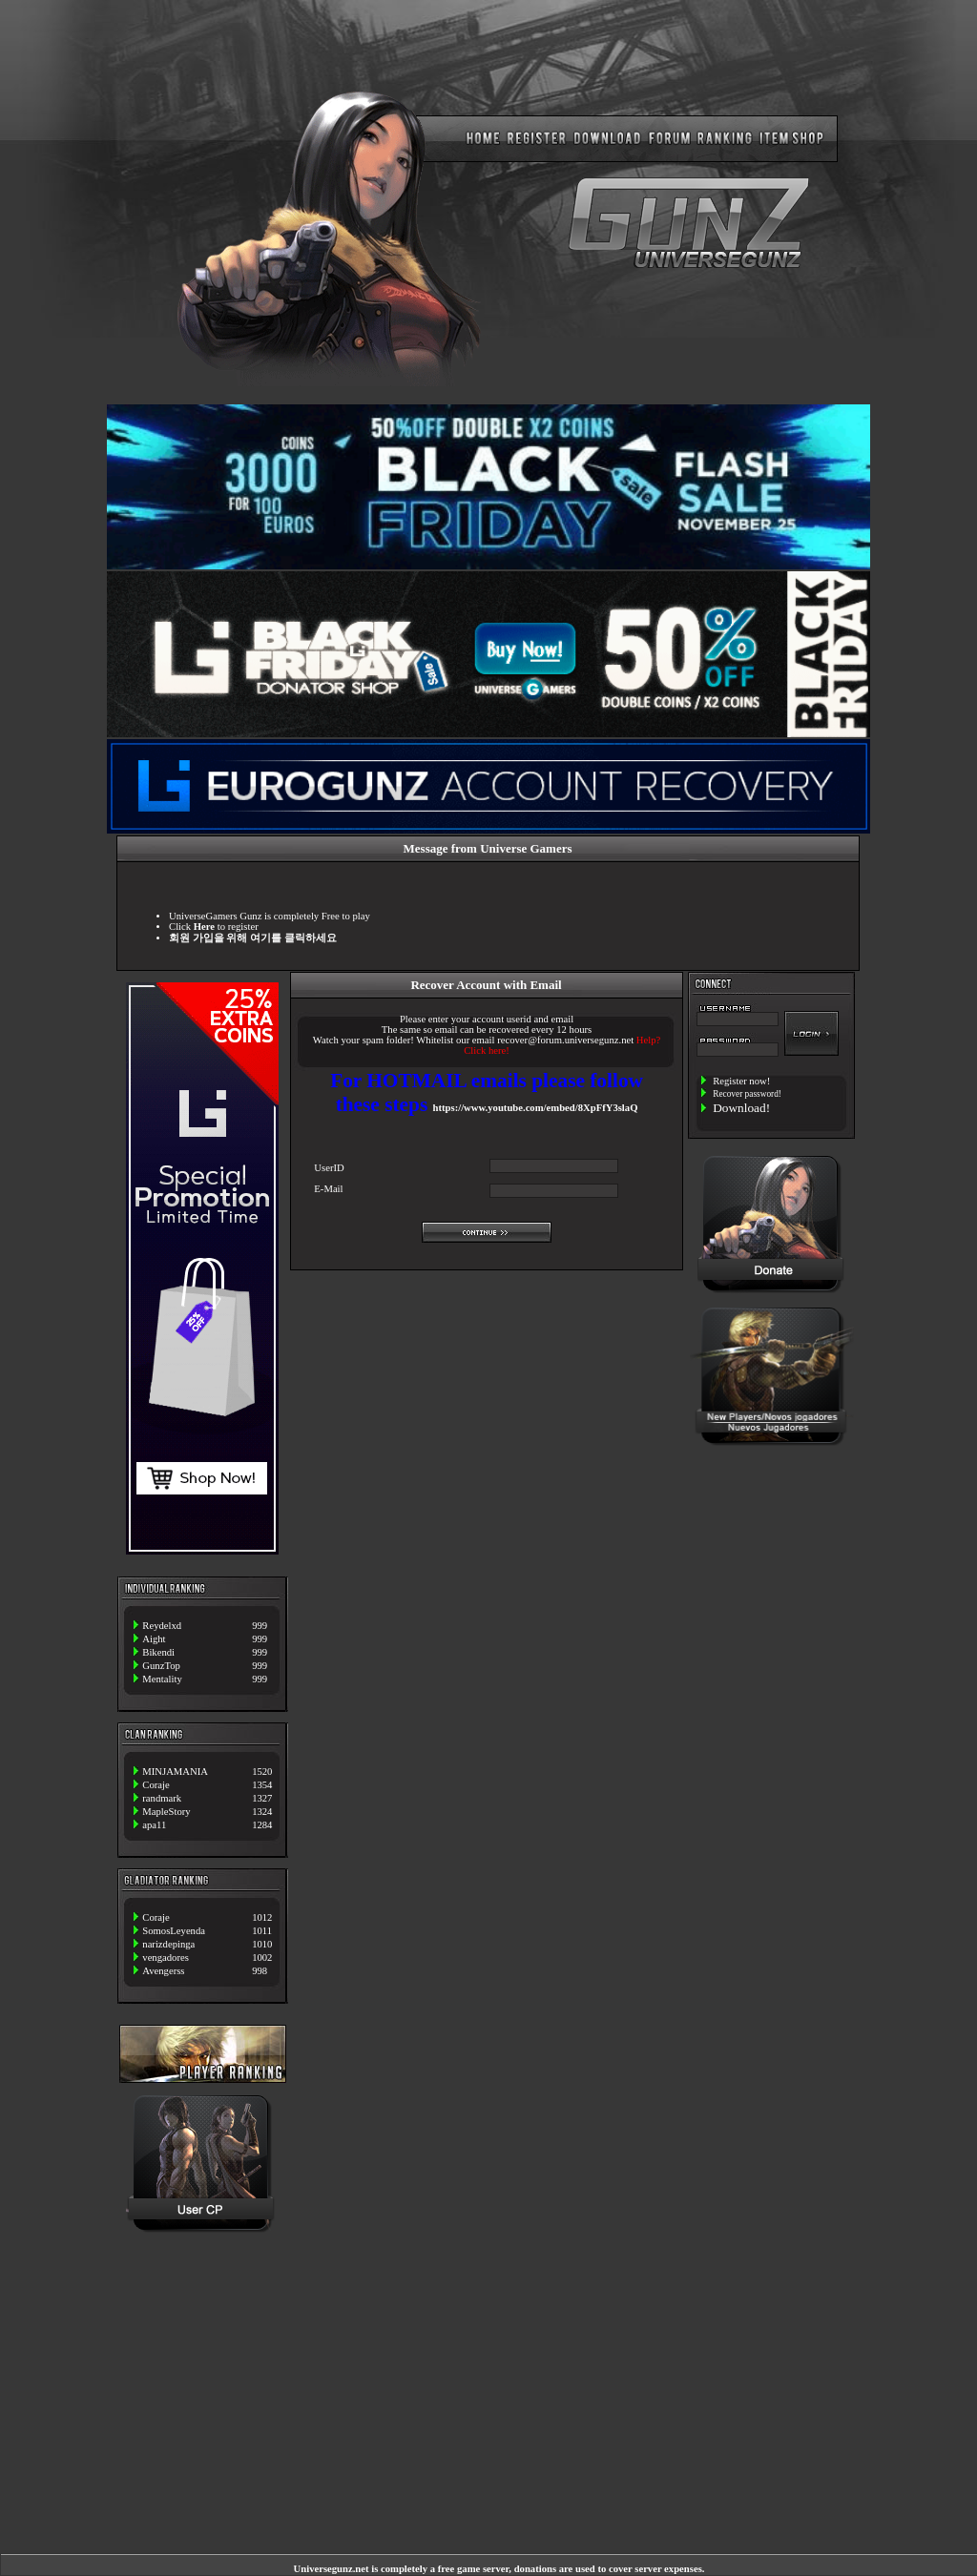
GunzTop (161, 1665)
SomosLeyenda (173, 1931)
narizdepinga (168, 1944)
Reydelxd (161, 1625)
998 (259, 1971)
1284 (262, 1825)
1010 (262, 1944)
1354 (262, 1785)
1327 (262, 1798)
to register (226, 926)
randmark (161, 1798)
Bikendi (158, 1652)
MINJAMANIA (175, 1771)
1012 (262, 1917)
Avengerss (163, 1971)
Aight (153, 1639)
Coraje (155, 1785)
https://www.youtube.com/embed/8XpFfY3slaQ (535, 1108)
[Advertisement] (772, 1521)
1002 (262, 1957)
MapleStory (166, 1811)
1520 (262, 1771)
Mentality (161, 1679)
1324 (262, 1811)
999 (259, 1625)
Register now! (741, 1081)
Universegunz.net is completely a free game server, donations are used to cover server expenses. (499, 2569)
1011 (262, 1931)
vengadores (165, 1957)
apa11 (154, 1825)
